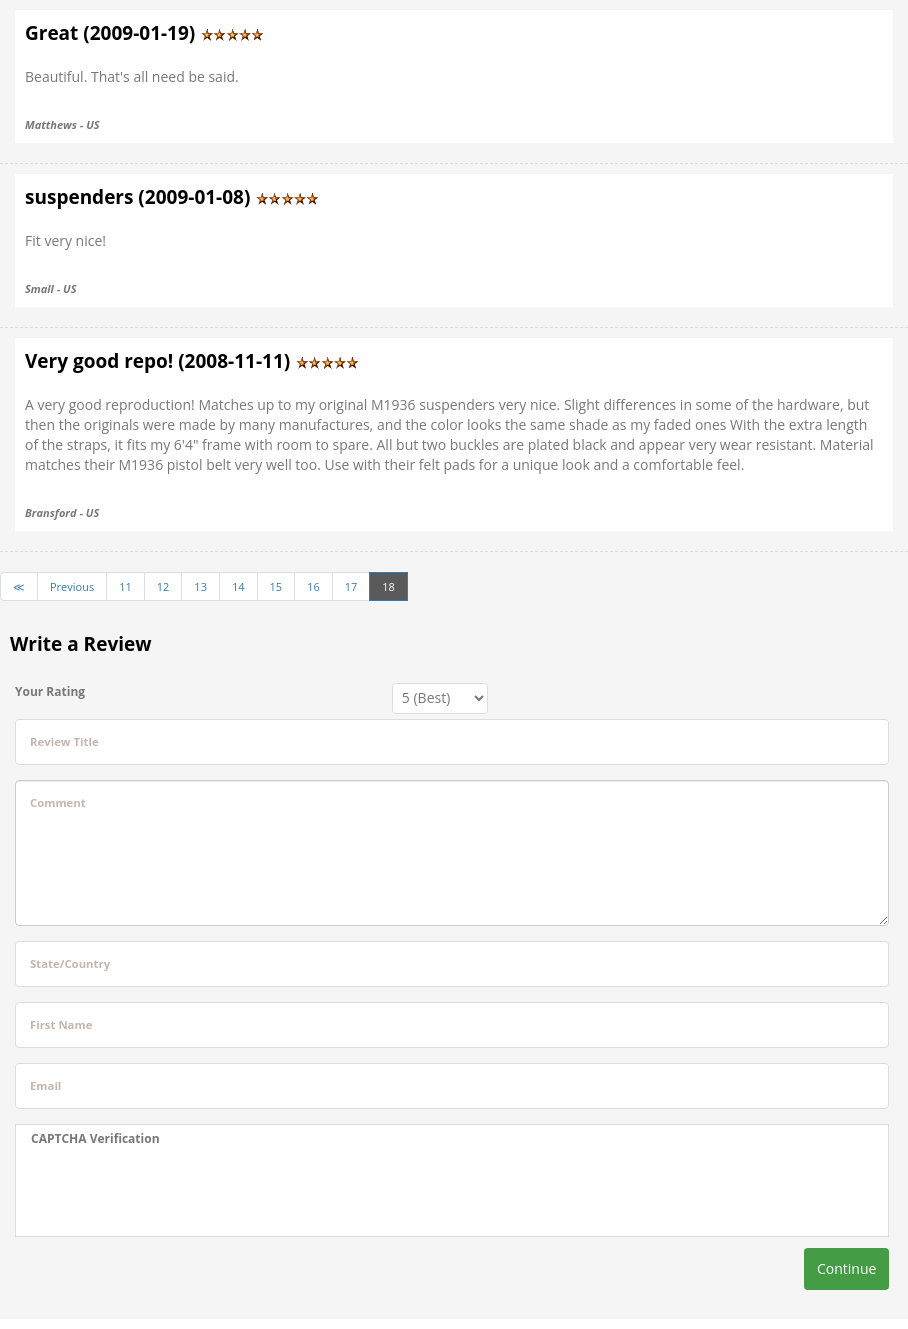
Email (45, 1085)
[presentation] (183, 1192)
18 (388, 586)
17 (351, 586)
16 (313, 586)
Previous (72, 586)
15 (276, 586)
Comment (58, 802)
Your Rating (50, 691)
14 (238, 586)
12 (163, 586)
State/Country (70, 963)
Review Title (64, 741)
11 (125, 586)
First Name (61, 1024)
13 (200, 586)
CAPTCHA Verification (95, 1138)
